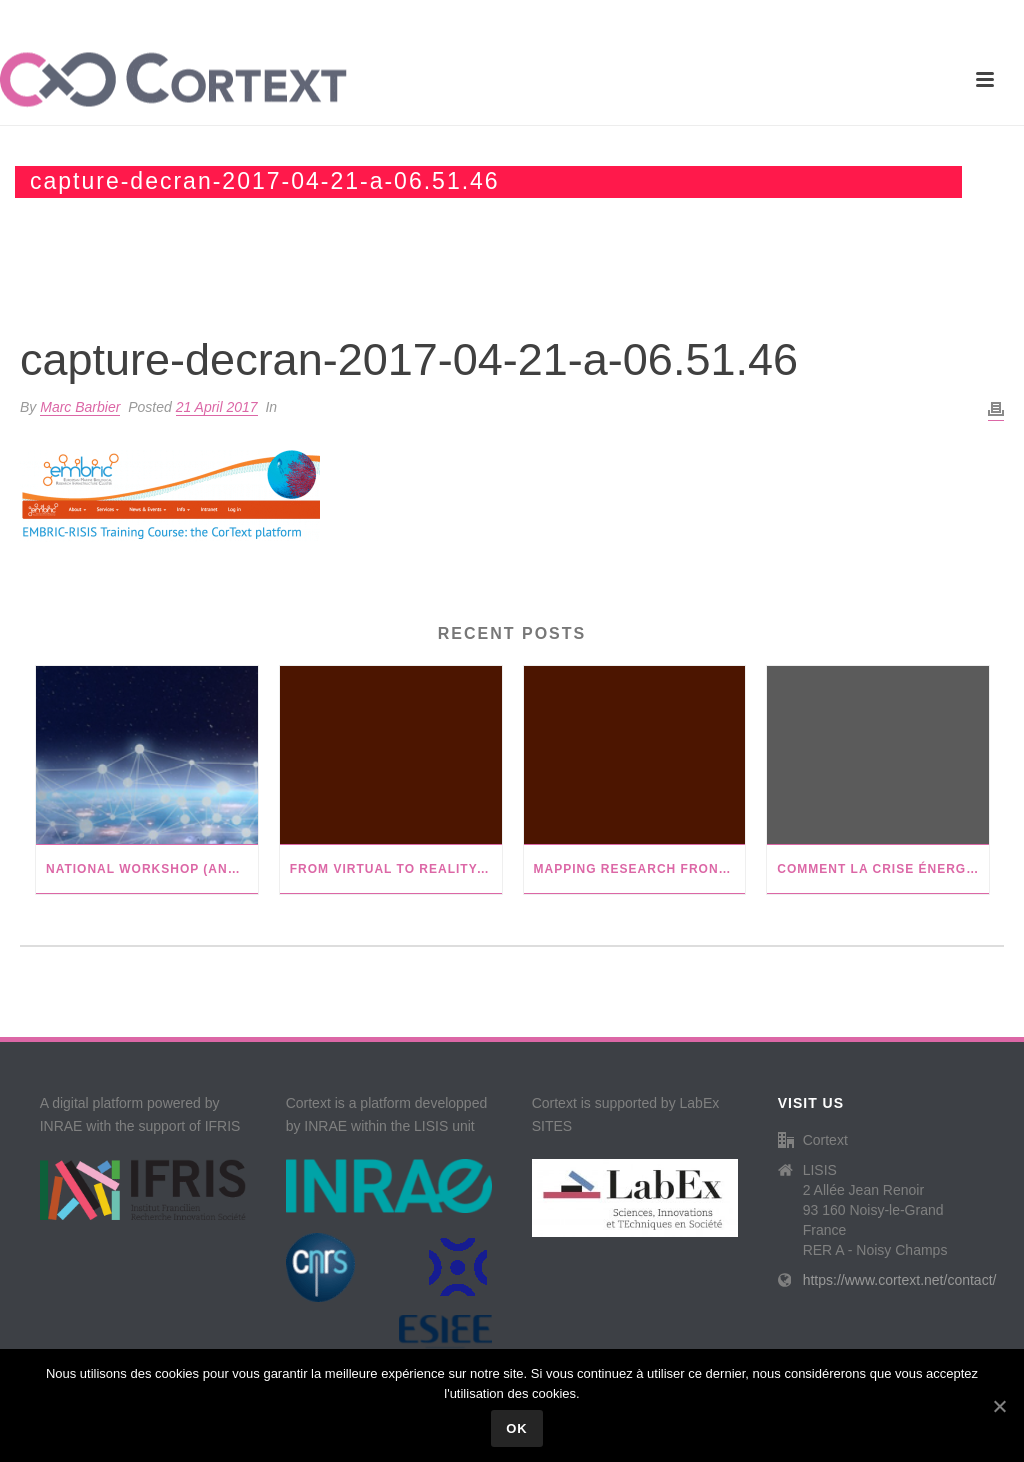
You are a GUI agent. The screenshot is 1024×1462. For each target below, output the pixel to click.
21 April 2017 (217, 407)
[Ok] (999, 1406)
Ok (517, 1428)
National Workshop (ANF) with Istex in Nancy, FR (152, 869)
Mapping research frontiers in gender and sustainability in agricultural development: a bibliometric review (640, 869)
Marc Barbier (80, 407)
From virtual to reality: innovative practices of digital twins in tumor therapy (396, 869)
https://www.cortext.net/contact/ (900, 1280)
